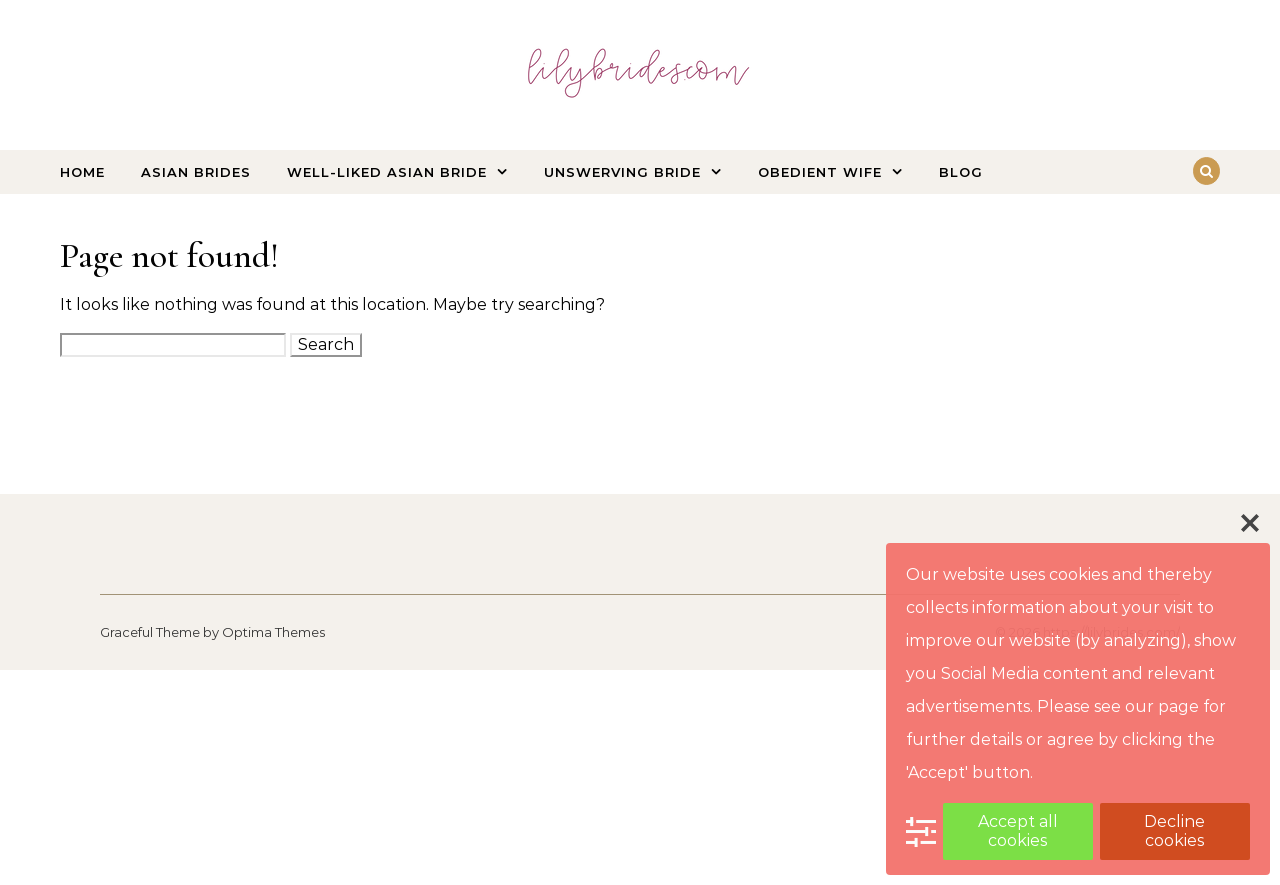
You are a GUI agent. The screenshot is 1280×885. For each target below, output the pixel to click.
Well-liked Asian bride (387, 172)
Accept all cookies (1018, 830)
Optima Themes (273, 632)
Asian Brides (196, 172)
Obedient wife (820, 172)
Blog (961, 172)
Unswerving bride (622, 172)
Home (82, 172)
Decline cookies (1174, 830)
